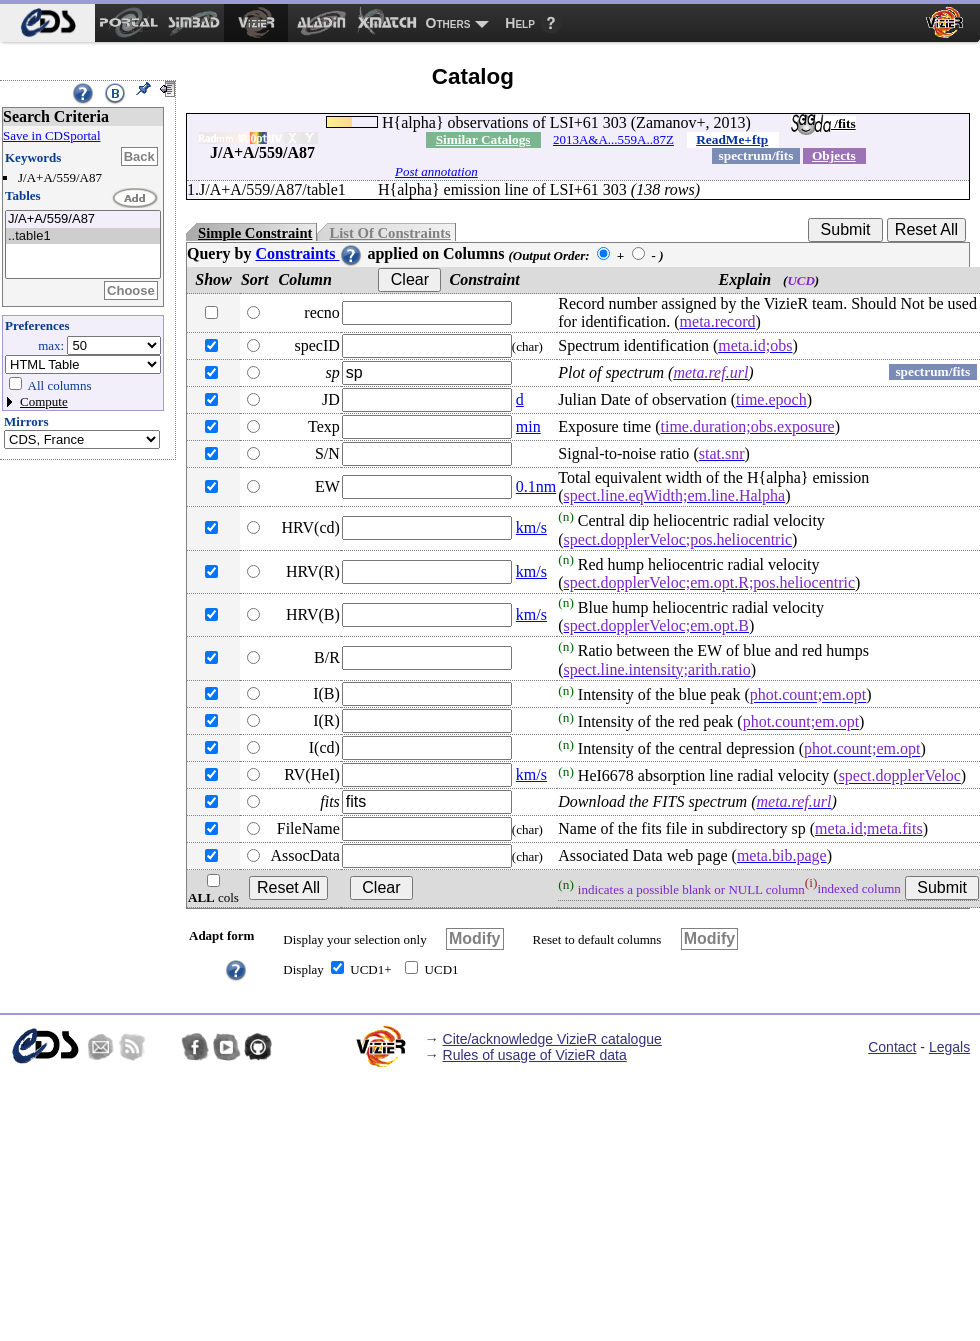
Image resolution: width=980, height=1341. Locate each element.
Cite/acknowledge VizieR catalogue (552, 1039)
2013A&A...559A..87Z (613, 139)
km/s (531, 527)
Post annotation (436, 171)
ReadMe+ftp (732, 139)
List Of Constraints (389, 233)
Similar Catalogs (483, 139)
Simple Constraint (255, 233)
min (528, 426)
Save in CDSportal (52, 135)
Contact (892, 1047)
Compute (44, 401)
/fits (823, 123)
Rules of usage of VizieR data (535, 1055)
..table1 (83, 236)
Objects (834, 155)
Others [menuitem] (448, 23)
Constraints (309, 253)
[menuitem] (47, 23)
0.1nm (536, 486)
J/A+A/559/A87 (83, 219)
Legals (949, 1047)
